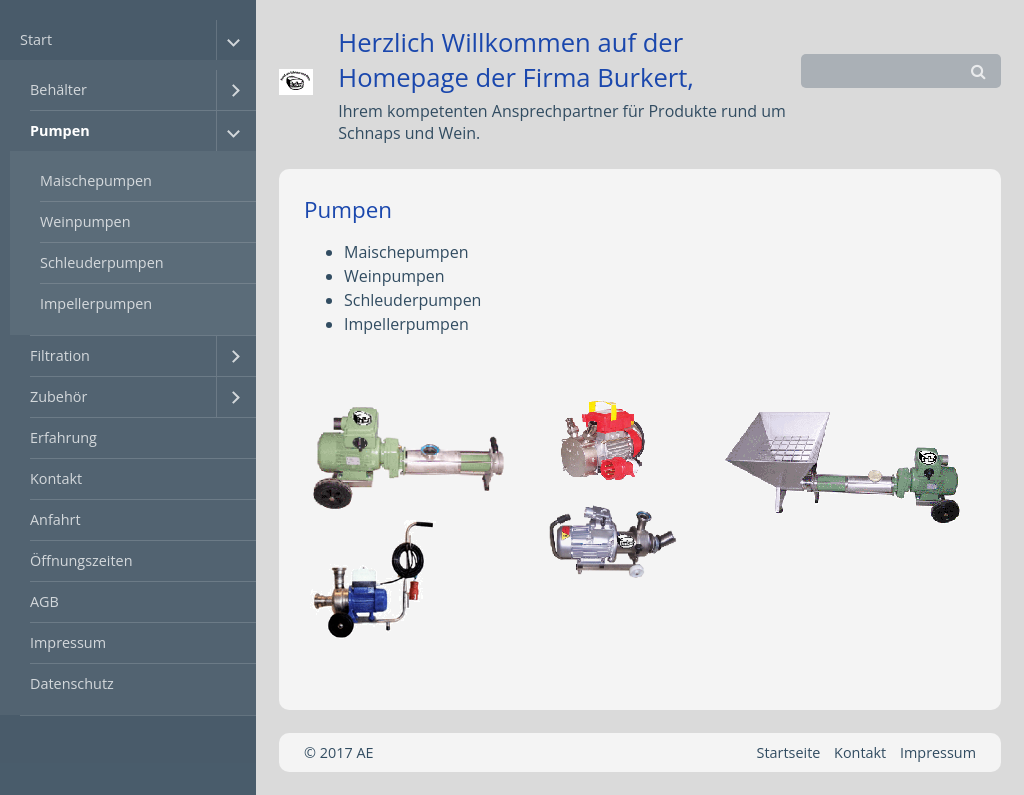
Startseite (789, 752)
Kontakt (56, 478)
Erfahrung (63, 437)
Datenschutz (72, 683)
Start (36, 39)
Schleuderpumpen (102, 262)
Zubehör (58, 396)
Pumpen (60, 130)
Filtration (60, 355)
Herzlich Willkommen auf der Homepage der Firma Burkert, (516, 60)
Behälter (58, 89)
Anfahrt (55, 519)
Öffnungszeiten (81, 560)
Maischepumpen (96, 180)
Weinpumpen (85, 221)
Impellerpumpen (96, 303)
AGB (44, 601)
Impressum (68, 642)
